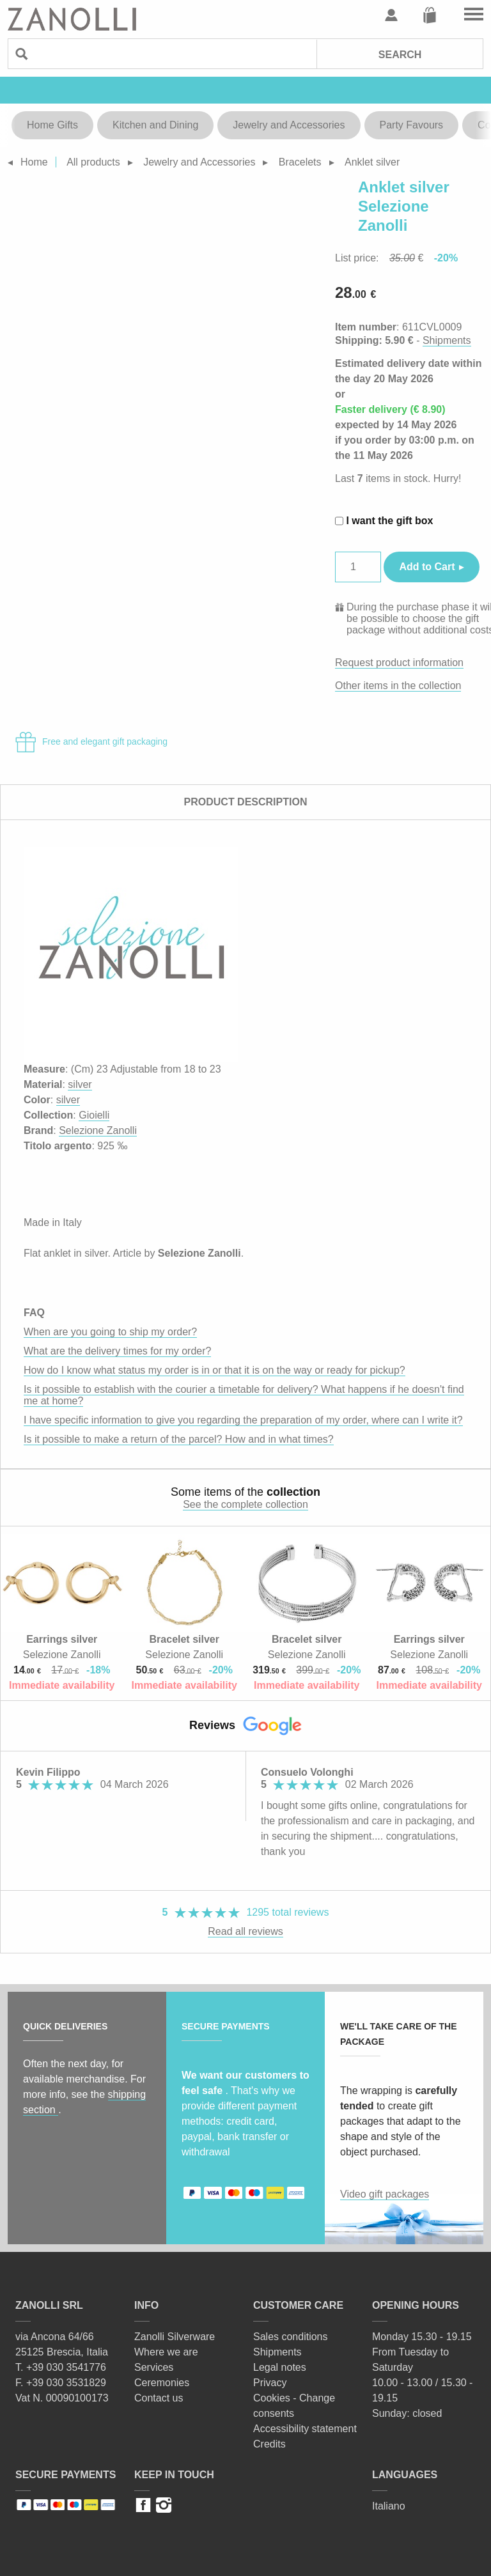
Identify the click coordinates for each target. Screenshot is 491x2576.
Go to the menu (473, 15)
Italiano (388, 2506)
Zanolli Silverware (174, 2336)
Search (400, 54)
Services (153, 2367)
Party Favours (412, 125)
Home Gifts (52, 125)
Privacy (269, 2382)
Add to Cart (427, 566)
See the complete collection (245, 1504)
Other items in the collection (398, 685)
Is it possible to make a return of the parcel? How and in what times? (179, 1439)
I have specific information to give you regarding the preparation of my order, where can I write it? (243, 1420)
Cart (429, 15)
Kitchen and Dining (155, 125)
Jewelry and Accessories (289, 125)
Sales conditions (290, 2336)
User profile (391, 15)
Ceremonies (161, 2382)
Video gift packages (384, 2194)
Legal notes (279, 2367)
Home (34, 162)
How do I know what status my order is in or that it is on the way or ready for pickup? (214, 1370)
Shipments (447, 340)
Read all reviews (245, 1931)
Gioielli (94, 1115)
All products (93, 162)
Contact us (158, 2398)
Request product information (399, 662)
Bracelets (300, 162)
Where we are (166, 2352)
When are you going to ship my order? (110, 1331)
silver (79, 1084)
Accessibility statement (305, 2428)
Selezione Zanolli (98, 1130)
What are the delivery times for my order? (117, 1351)
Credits (269, 2444)
